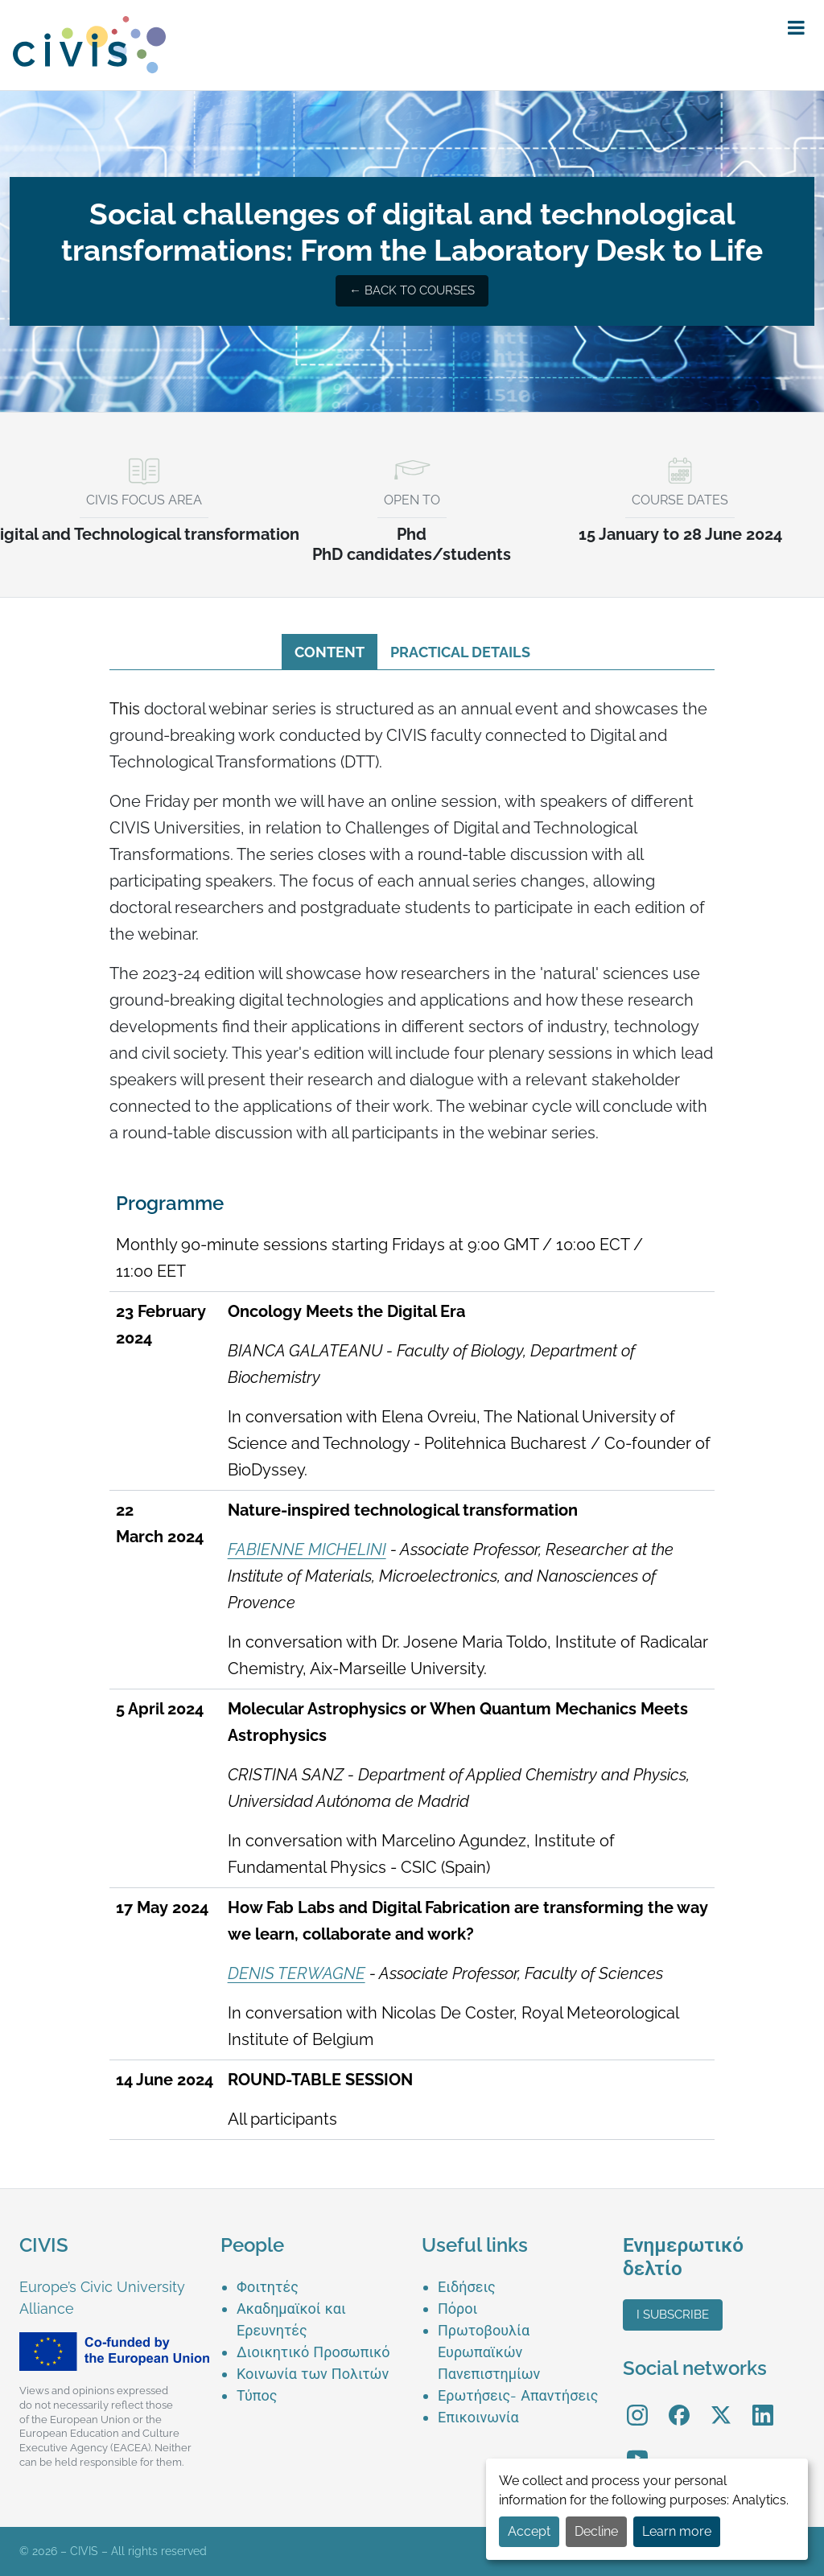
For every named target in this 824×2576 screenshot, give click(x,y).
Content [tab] (330, 652)
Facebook (679, 2403)
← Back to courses (412, 290)
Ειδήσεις (467, 2286)
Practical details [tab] (460, 652)
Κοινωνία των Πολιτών (313, 2373)
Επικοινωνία (478, 2417)
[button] (796, 28)
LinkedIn (762, 2403)
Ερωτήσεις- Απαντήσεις (518, 2395)
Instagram (637, 2403)
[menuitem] (319, 2287)
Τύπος (257, 2395)
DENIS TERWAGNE (296, 1973)
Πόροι (457, 2308)
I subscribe (673, 2314)
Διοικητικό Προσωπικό (313, 2352)
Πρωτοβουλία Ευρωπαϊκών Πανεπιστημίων (489, 2352)
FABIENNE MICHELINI (307, 1549)
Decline (596, 2531)
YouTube (638, 2446)
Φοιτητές (268, 2286)
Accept (529, 2531)
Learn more (676, 2531)
